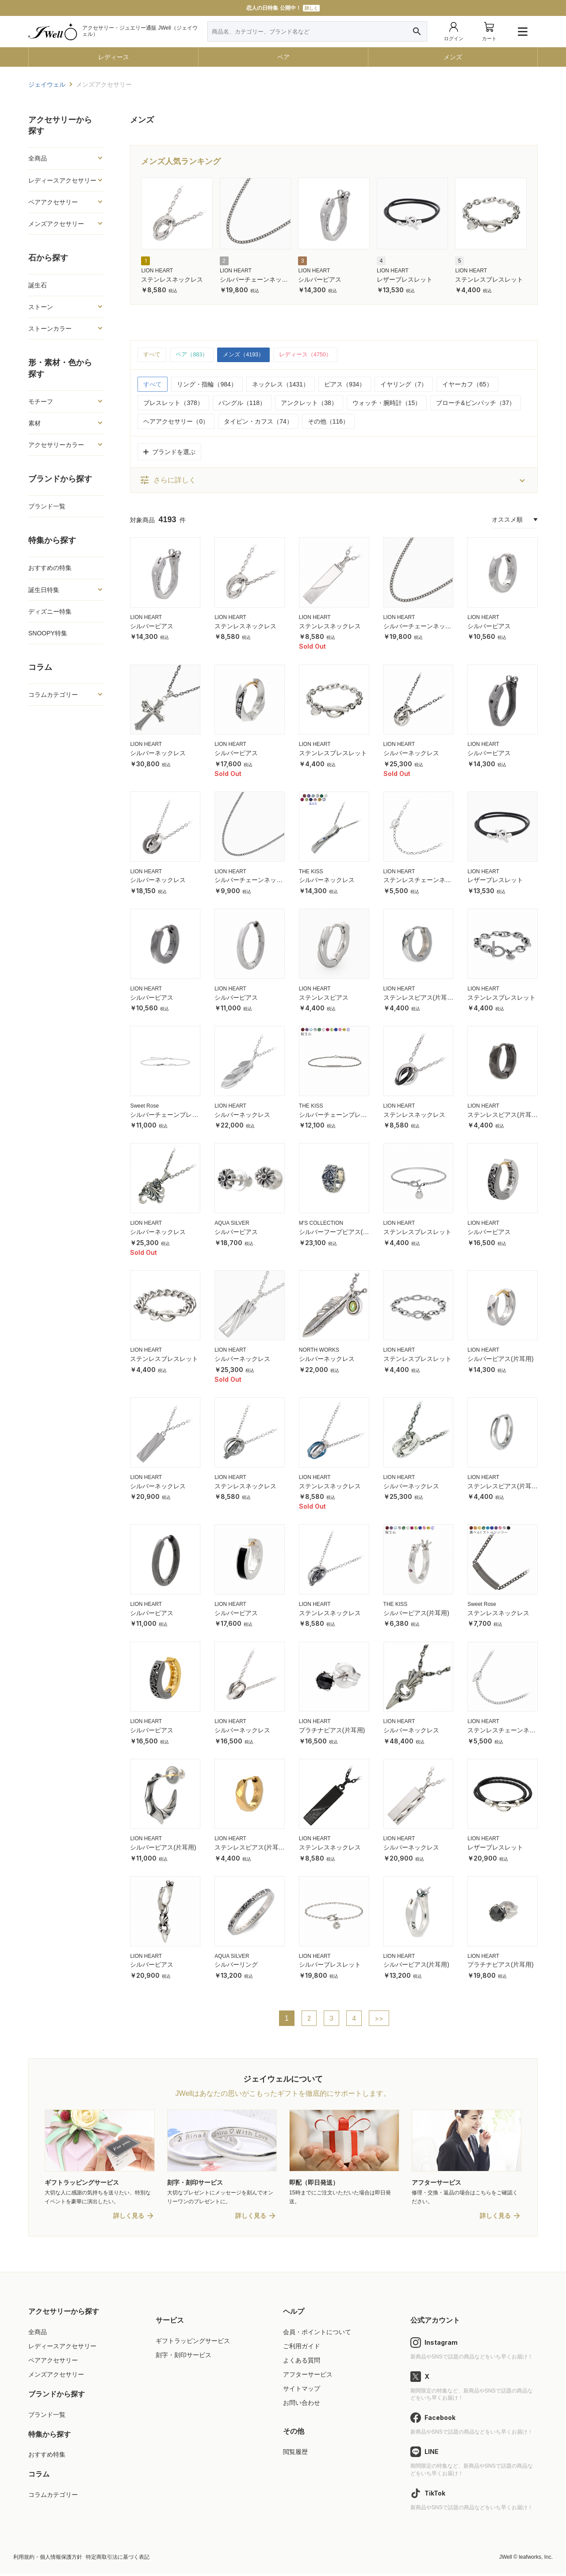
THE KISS (311, 872)
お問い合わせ (301, 2404)
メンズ (453, 57)
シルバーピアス (319, 279)
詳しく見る (128, 2217)
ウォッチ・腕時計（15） (386, 403)
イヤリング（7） (403, 385)
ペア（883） (194, 355)
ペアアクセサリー (53, 202)
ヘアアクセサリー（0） (176, 422)
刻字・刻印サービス (183, 2357)
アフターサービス (308, 2376)
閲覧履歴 (295, 2454)
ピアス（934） (344, 385)
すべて (152, 355)
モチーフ (40, 401)
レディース (113, 57)
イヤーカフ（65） (467, 385)
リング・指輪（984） (207, 385)
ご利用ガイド (301, 2348)
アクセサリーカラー (56, 444)
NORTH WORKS (319, 1351)
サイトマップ (301, 2390)
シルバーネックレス (158, 753)
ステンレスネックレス (172, 279)
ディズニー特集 (50, 611)
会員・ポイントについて (317, 2334)
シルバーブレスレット (330, 1965)
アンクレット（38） (309, 403)
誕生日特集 (43, 589)
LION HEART (157, 271)
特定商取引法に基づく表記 (117, 2559)
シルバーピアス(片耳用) (500, 1359)
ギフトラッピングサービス (193, 2343)
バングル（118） (242, 403)
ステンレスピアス (323, 997)
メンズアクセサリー (56, 223)
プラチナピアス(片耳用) (332, 1731)
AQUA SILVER (231, 1224)
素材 (34, 423)
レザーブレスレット (404, 279)
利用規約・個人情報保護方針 (47, 2559)
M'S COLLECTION (321, 1224)
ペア (283, 57)
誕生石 (37, 285)
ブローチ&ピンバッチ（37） (475, 403)
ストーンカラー (50, 328)
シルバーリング (236, 1965)
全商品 (37, 158)
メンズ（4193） (249, 355)
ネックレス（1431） (280, 385)
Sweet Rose (144, 1107)
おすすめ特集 (46, 2456)
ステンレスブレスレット (489, 279)
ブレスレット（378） (173, 403)
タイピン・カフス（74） (258, 422)
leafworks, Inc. (536, 2559)
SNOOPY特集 (47, 633)
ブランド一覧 (46, 506)
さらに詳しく (167, 481)
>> (380, 2019)
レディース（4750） (315, 355)
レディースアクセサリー (62, 180)
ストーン (40, 306)
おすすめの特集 (50, 567)
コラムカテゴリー (53, 694)
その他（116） (328, 422)
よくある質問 (301, 2362)
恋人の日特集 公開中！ (282, 8)
